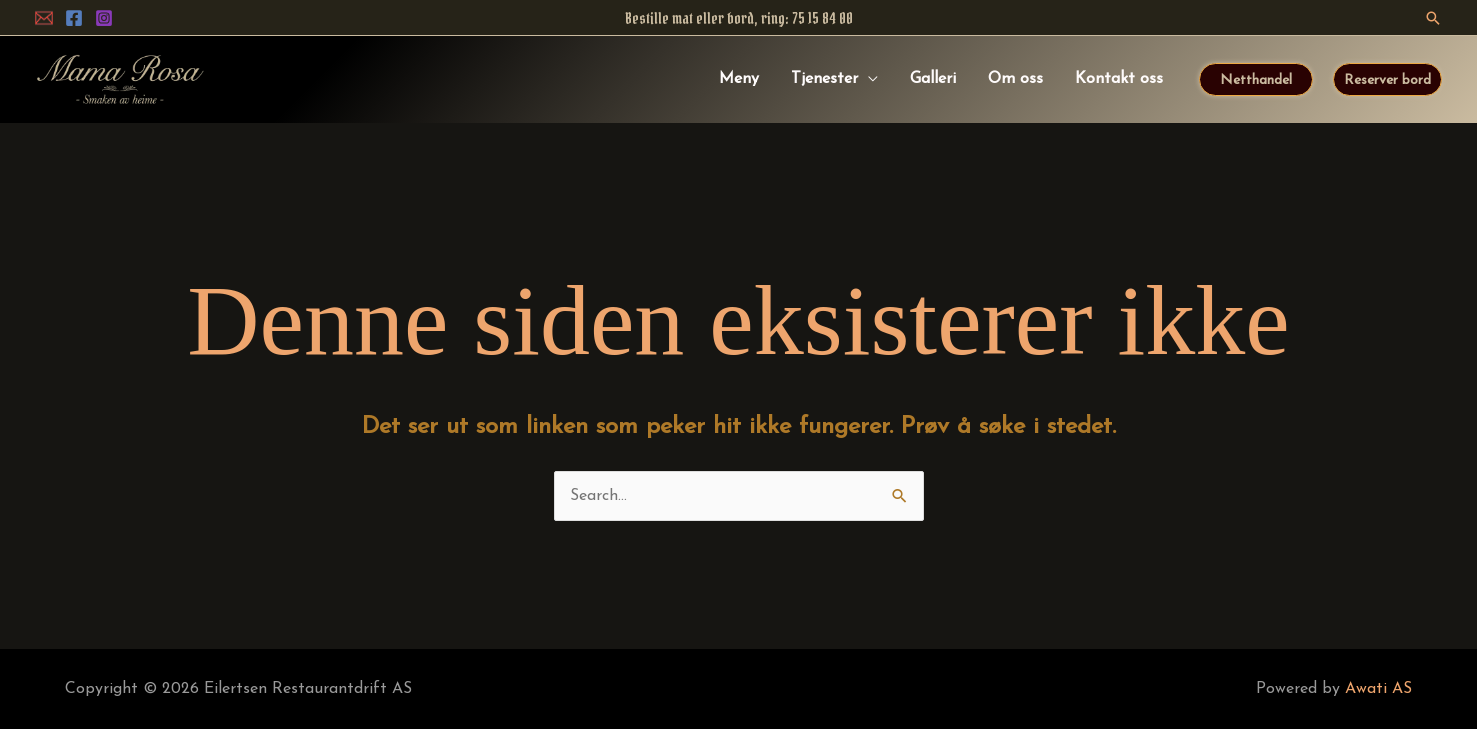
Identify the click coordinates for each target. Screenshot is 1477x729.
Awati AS (1378, 689)
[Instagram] (104, 18)
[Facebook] (74, 18)
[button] (1433, 18)
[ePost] (44, 18)
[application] (868, 79)
